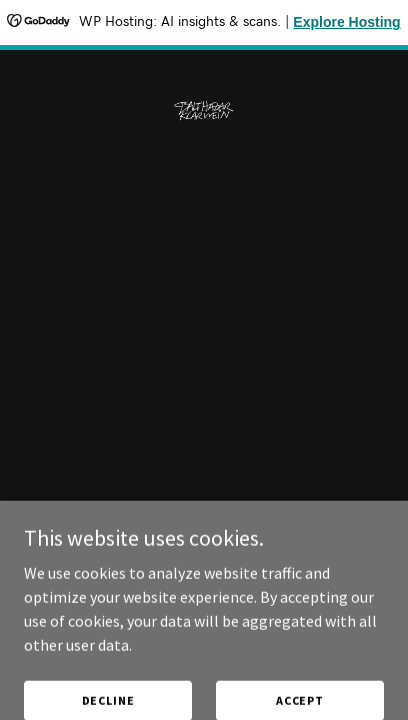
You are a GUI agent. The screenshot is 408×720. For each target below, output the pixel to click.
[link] (204, 66)
